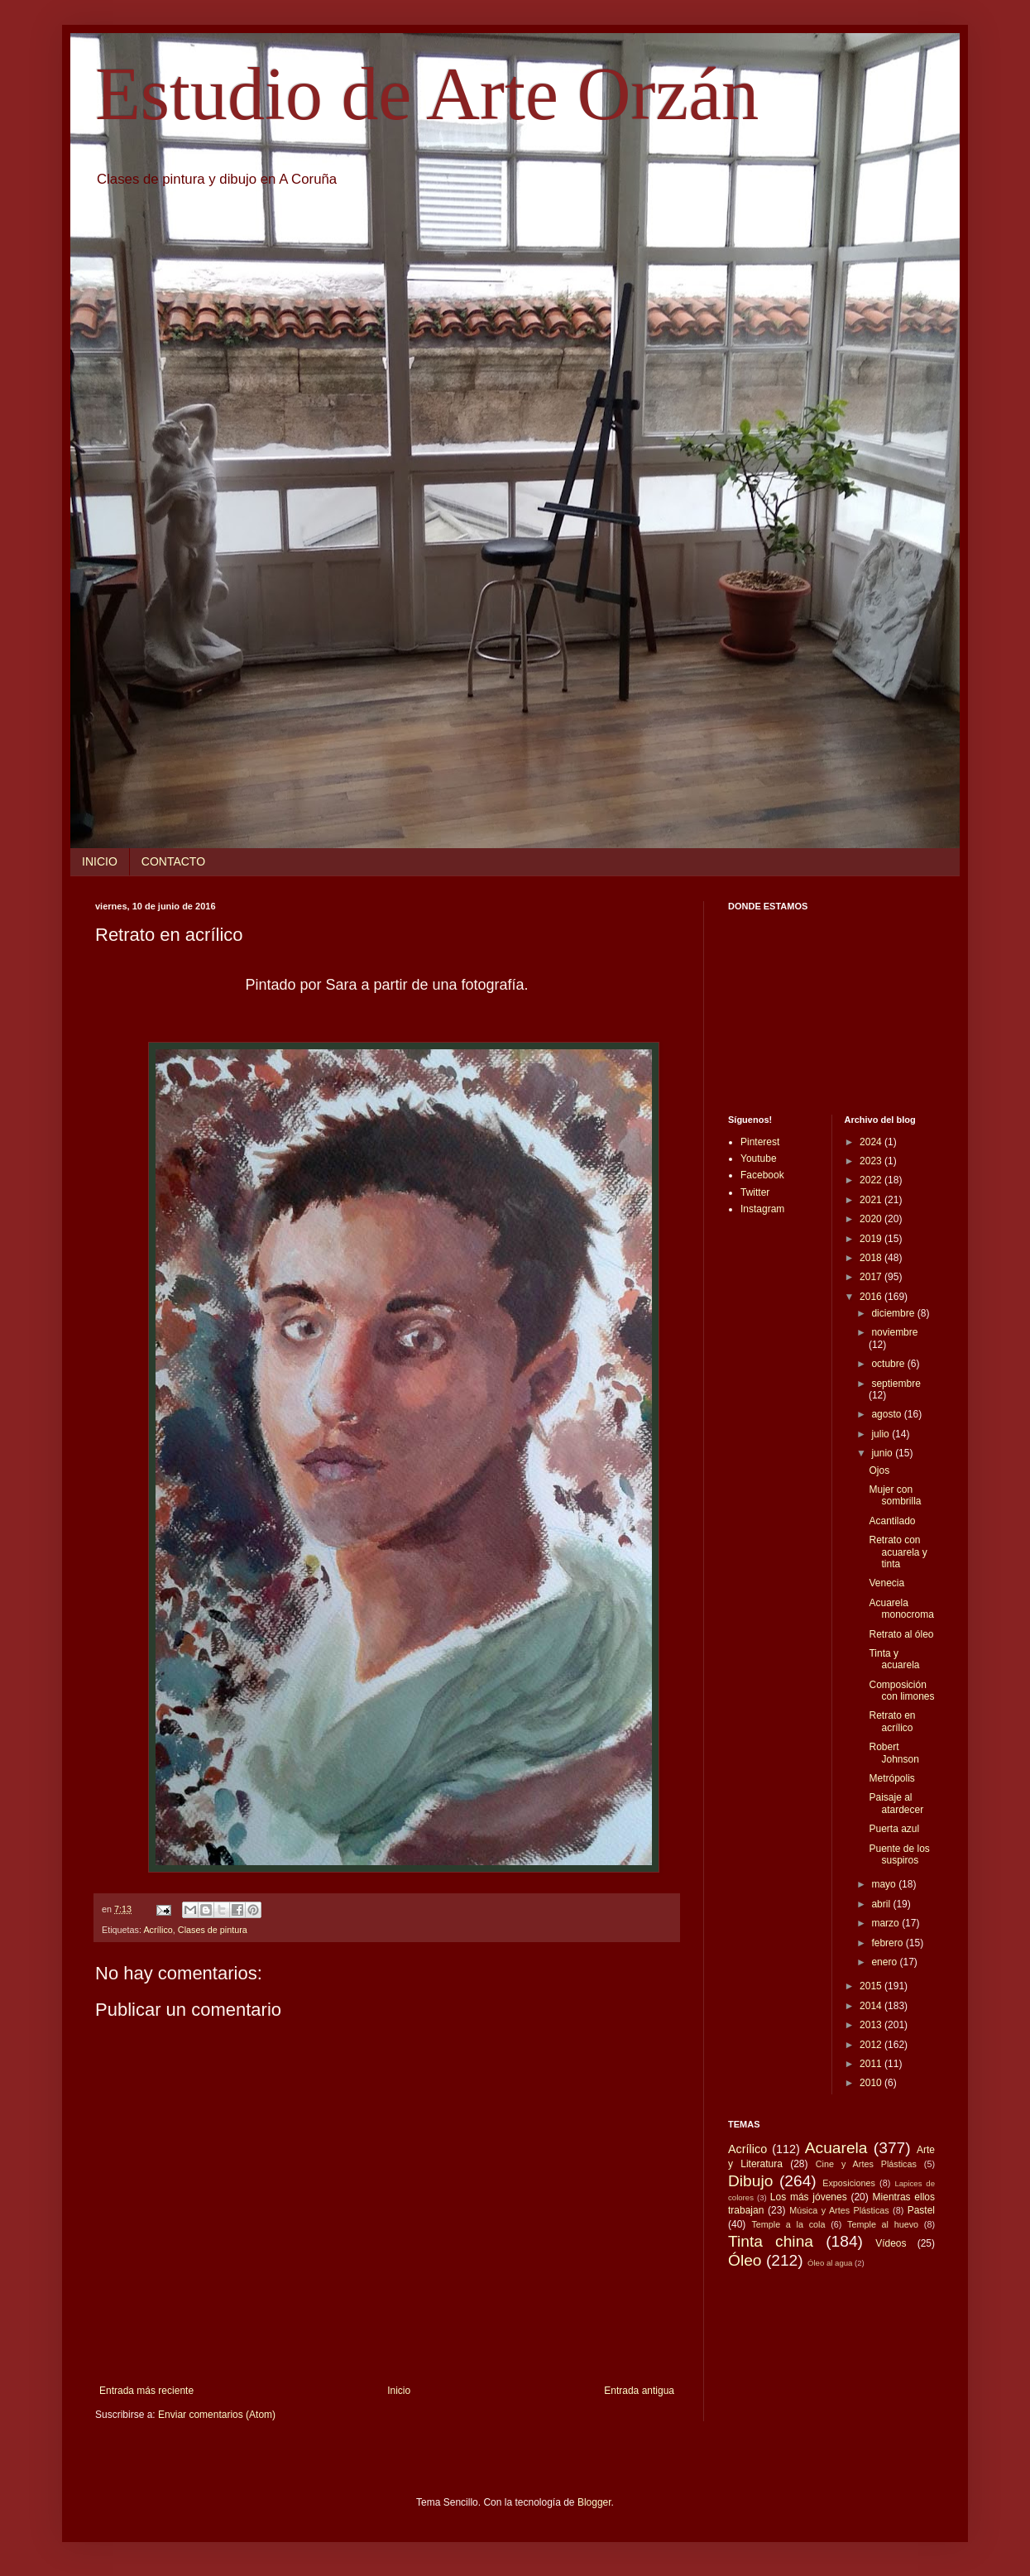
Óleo (745, 2260)
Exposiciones (848, 2183)
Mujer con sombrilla (895, 1495)
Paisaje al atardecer (896, 1803)
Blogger (594, 2502)
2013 (872, 2025)
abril (882, 1904)
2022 (872, 1180)
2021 (872, 1200)
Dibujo (750, 2181)
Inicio (398, 2390)
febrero (888, 1943)
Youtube (758, 1158)
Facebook (762, 1175)
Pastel (921, 2210)
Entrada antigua (639, 2390)
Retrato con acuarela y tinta (898, 1552)
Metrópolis (891, 1778)
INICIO (99, 861)
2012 (872, 2045)
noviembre (894, 1332)
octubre (889, 1364)
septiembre (895, 1383)
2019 (872, 1239)
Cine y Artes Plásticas (866, 2164)
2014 (872, 2006)
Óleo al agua (829, 2262)
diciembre (894, 1313)
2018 (872, 1258)
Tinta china (770, 2241)
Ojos (879, 1470)
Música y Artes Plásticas (839, 2210)
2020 (872, 1219)
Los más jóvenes (808, 2197)
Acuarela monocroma (901, 1608)
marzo (886, 1923)
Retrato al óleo (901, 1634)
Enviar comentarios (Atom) (216, 2414)
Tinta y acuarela (894, 1659)
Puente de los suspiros (899, 1854)
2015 (872, 1986)
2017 (872, 1277)
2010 (872, 2083)
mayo (884, 1884)
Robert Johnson (893, 1752)
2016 (872, 1296)
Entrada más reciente (146, 2390)
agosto (887, 1414)
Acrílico (157, 1930)
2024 (872, 1142)
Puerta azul (894, 1829)
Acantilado (892, 1521)
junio (883, 1453)
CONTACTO (173, 861)
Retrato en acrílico (892, 1721)
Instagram (762, 1209)
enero (885, 1962)
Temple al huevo (882, 2224)
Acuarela (836, 2147)
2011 (872, 2064)
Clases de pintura (212, 1930)
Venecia (886, 1583)
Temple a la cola (788, 2224)
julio (881, 1434)
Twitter (754, 1192)
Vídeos (890, 2243)
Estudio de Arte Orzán (427, 94)
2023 (872, 1161)
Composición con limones (901, 1690)
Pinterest (759, 1142)
